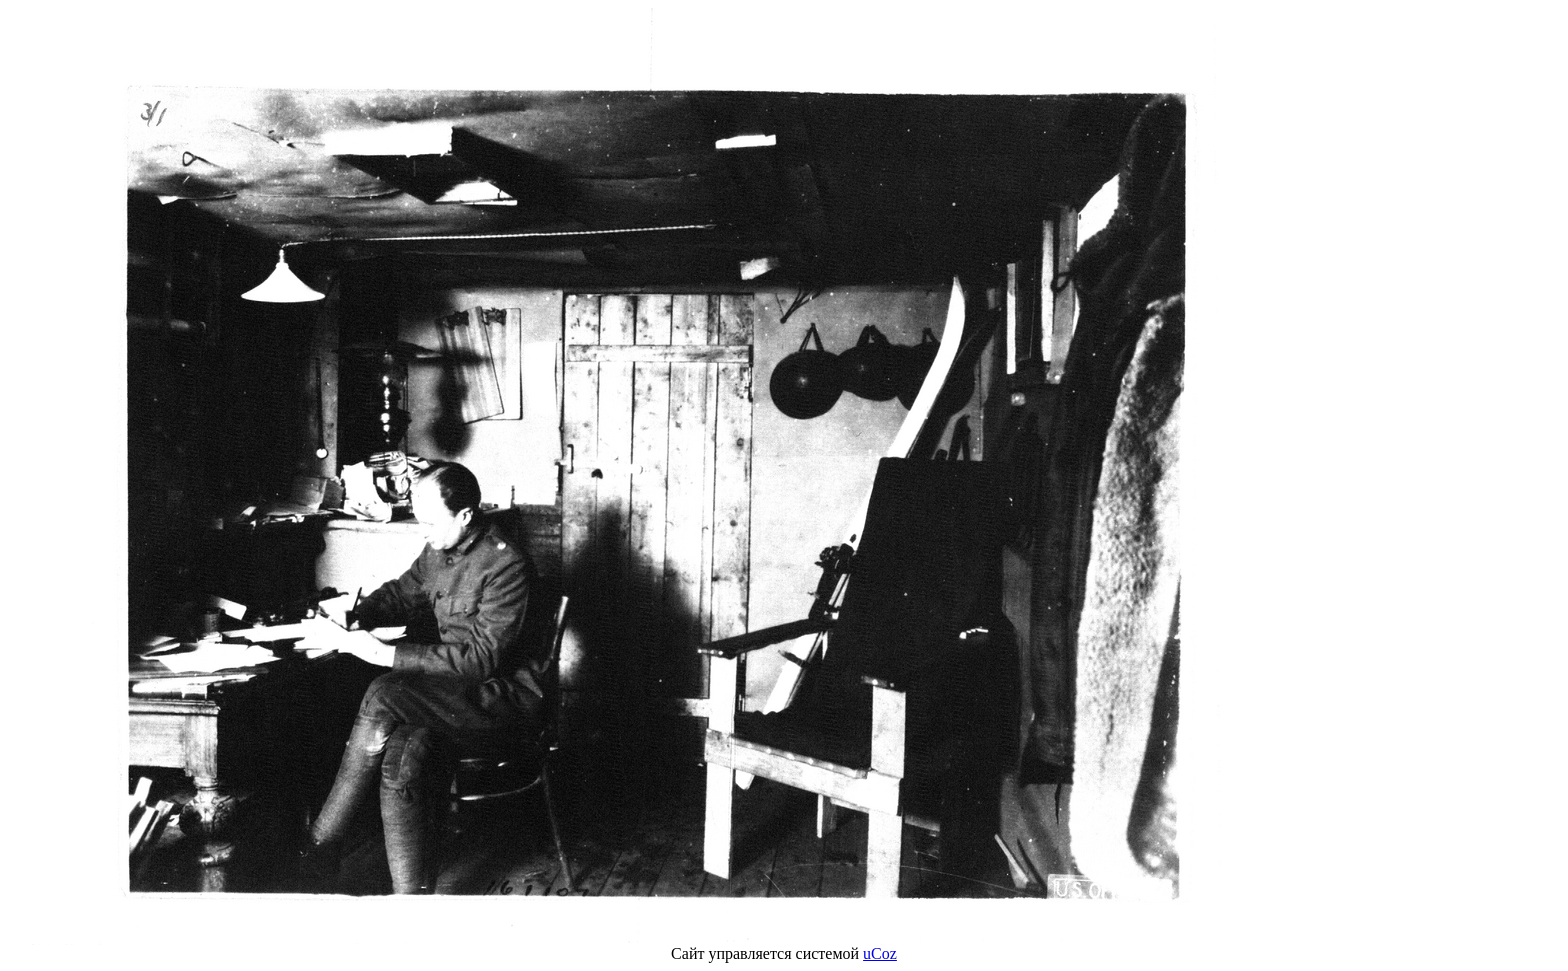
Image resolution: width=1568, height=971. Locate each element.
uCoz (880, 953)
